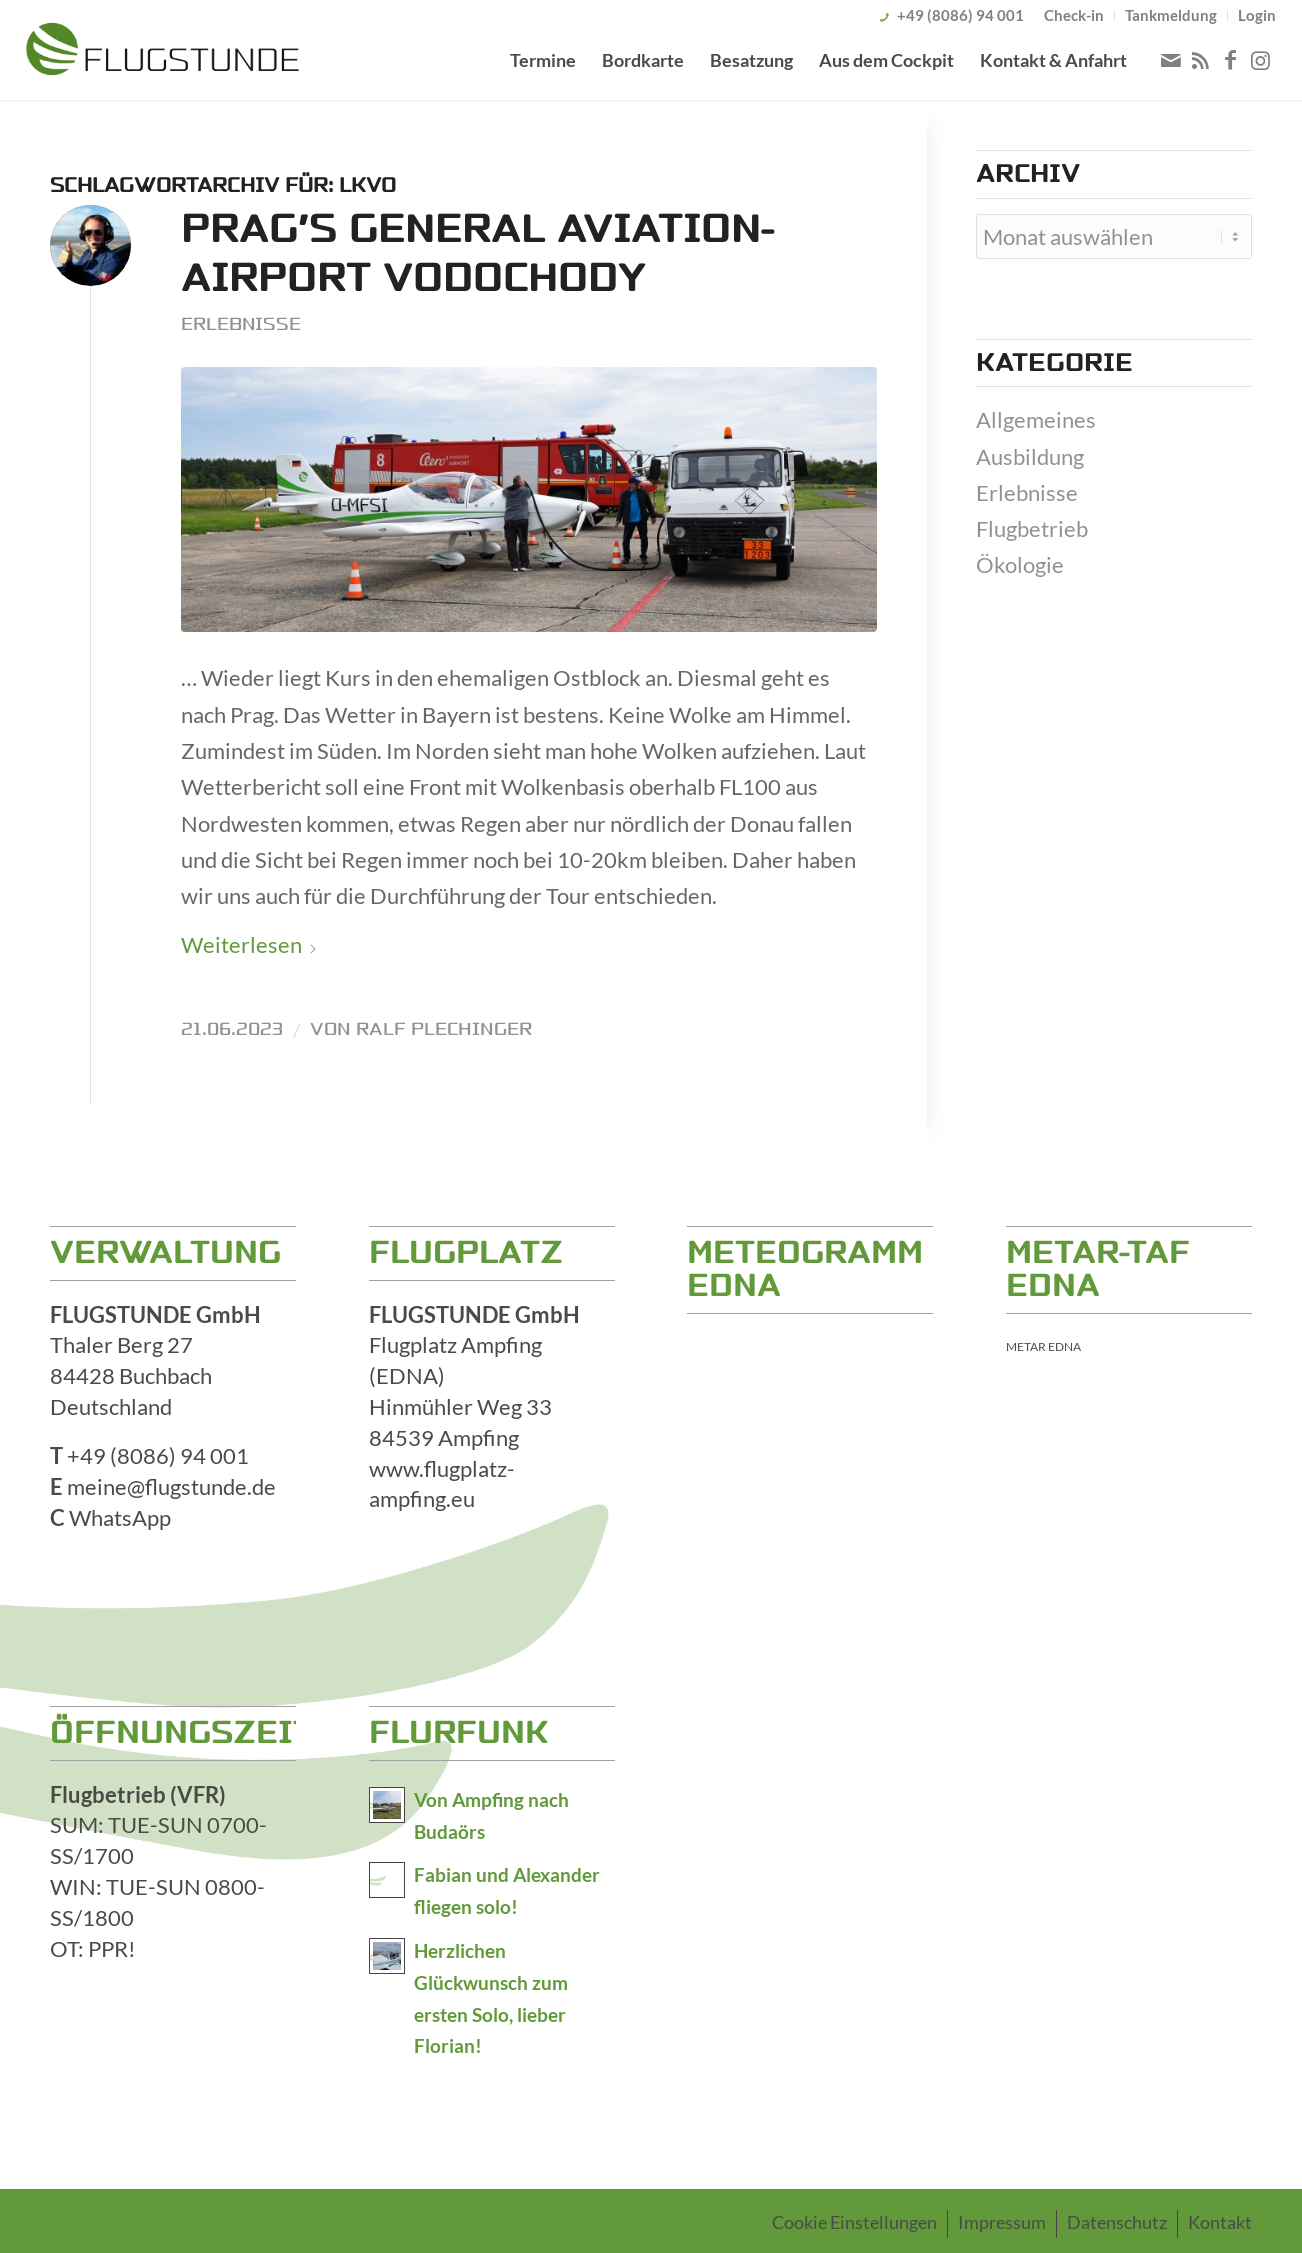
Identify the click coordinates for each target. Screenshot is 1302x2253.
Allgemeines (1036, 419)
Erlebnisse (241, 324)
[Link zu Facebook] (1231, 60)
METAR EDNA (1043, 1346)
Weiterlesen (249, 944)
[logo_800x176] (162, 53)
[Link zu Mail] (1171, 60)
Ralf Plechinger (444, 1029)
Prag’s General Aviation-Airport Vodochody (477, 254)
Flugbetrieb (1032, 528)
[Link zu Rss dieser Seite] (1201, 60)
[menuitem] (1074, 15)
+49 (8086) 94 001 (960, 15)
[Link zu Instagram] (1261, 60)
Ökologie (1020, 564)
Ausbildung (1030, 456)
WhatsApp (120, 1517)
